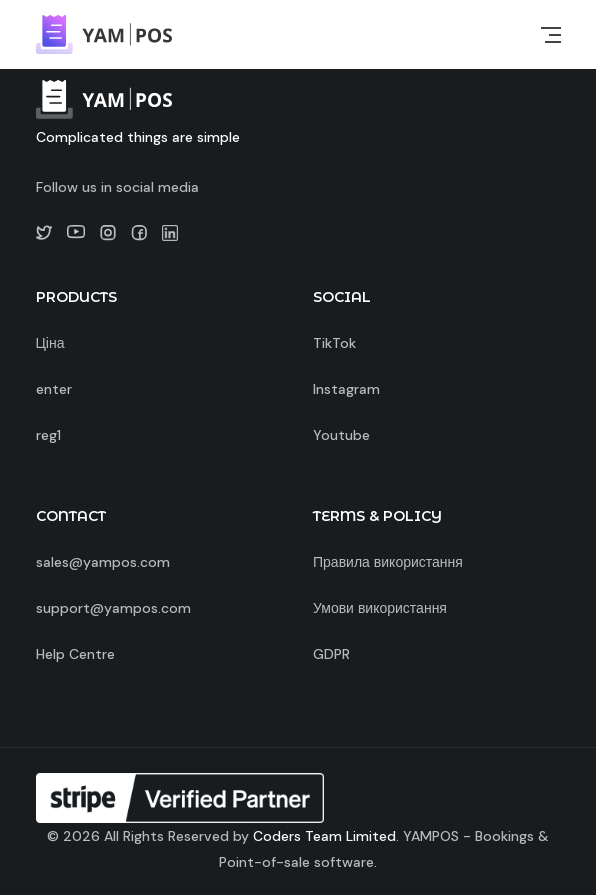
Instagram (346, 389)
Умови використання (380, 608)
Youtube (341, 435)
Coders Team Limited (324, 836)
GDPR (331, 654)
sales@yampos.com (103, 562)
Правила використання (388, 562)
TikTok (334, 343)
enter (54, 389)
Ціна (50, 343)
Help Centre (75, 654)
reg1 (48, 435)
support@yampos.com (113, 608)
